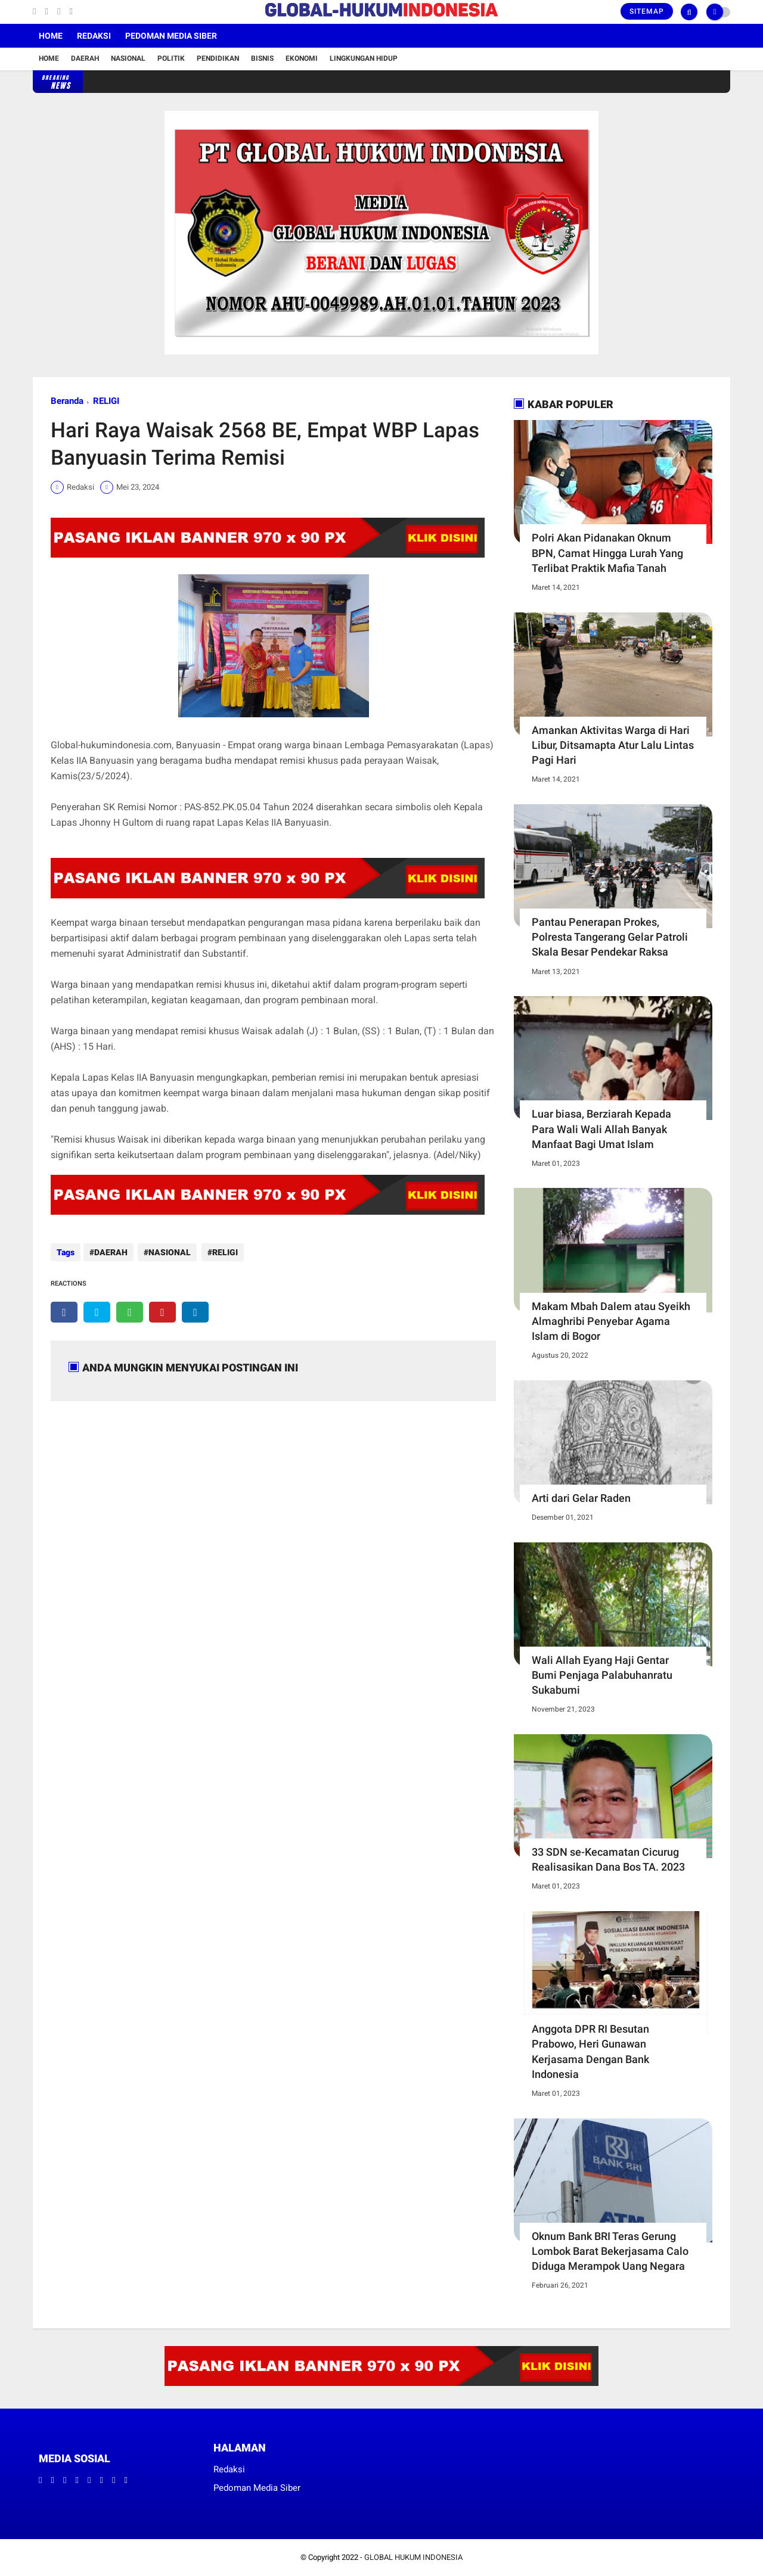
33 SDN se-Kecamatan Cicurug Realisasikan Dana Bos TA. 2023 (608, 1859)
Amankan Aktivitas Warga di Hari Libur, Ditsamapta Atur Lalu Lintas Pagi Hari (613, 745)
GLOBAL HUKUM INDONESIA (413, 2557)
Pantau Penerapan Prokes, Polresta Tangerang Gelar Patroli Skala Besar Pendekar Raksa (610, 937)
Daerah (85, 58)
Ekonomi (302, 58)
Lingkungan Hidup (364, 58)
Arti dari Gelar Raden (581, 1498)
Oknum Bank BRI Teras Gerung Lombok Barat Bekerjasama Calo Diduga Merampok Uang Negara (610, 2251)
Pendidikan (218, 58)
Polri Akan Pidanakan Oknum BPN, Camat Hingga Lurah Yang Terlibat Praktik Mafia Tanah (607, 552)
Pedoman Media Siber (171, 36)
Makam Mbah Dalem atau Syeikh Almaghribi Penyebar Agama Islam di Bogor (611, 1321)
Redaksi (94, 36)
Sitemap (646, 11)
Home (51, 36)
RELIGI (106, 401)
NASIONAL (168, 1252)
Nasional (128, 58)
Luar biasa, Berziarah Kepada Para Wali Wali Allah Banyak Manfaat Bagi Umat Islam (601, 1128)
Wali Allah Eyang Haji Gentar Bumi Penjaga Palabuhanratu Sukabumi (602, 1675)
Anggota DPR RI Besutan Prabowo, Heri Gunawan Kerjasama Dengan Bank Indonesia (590, 2051)
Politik (171, 58)
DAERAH (111, 1252)
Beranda (67, 401)
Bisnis (262, 58)
